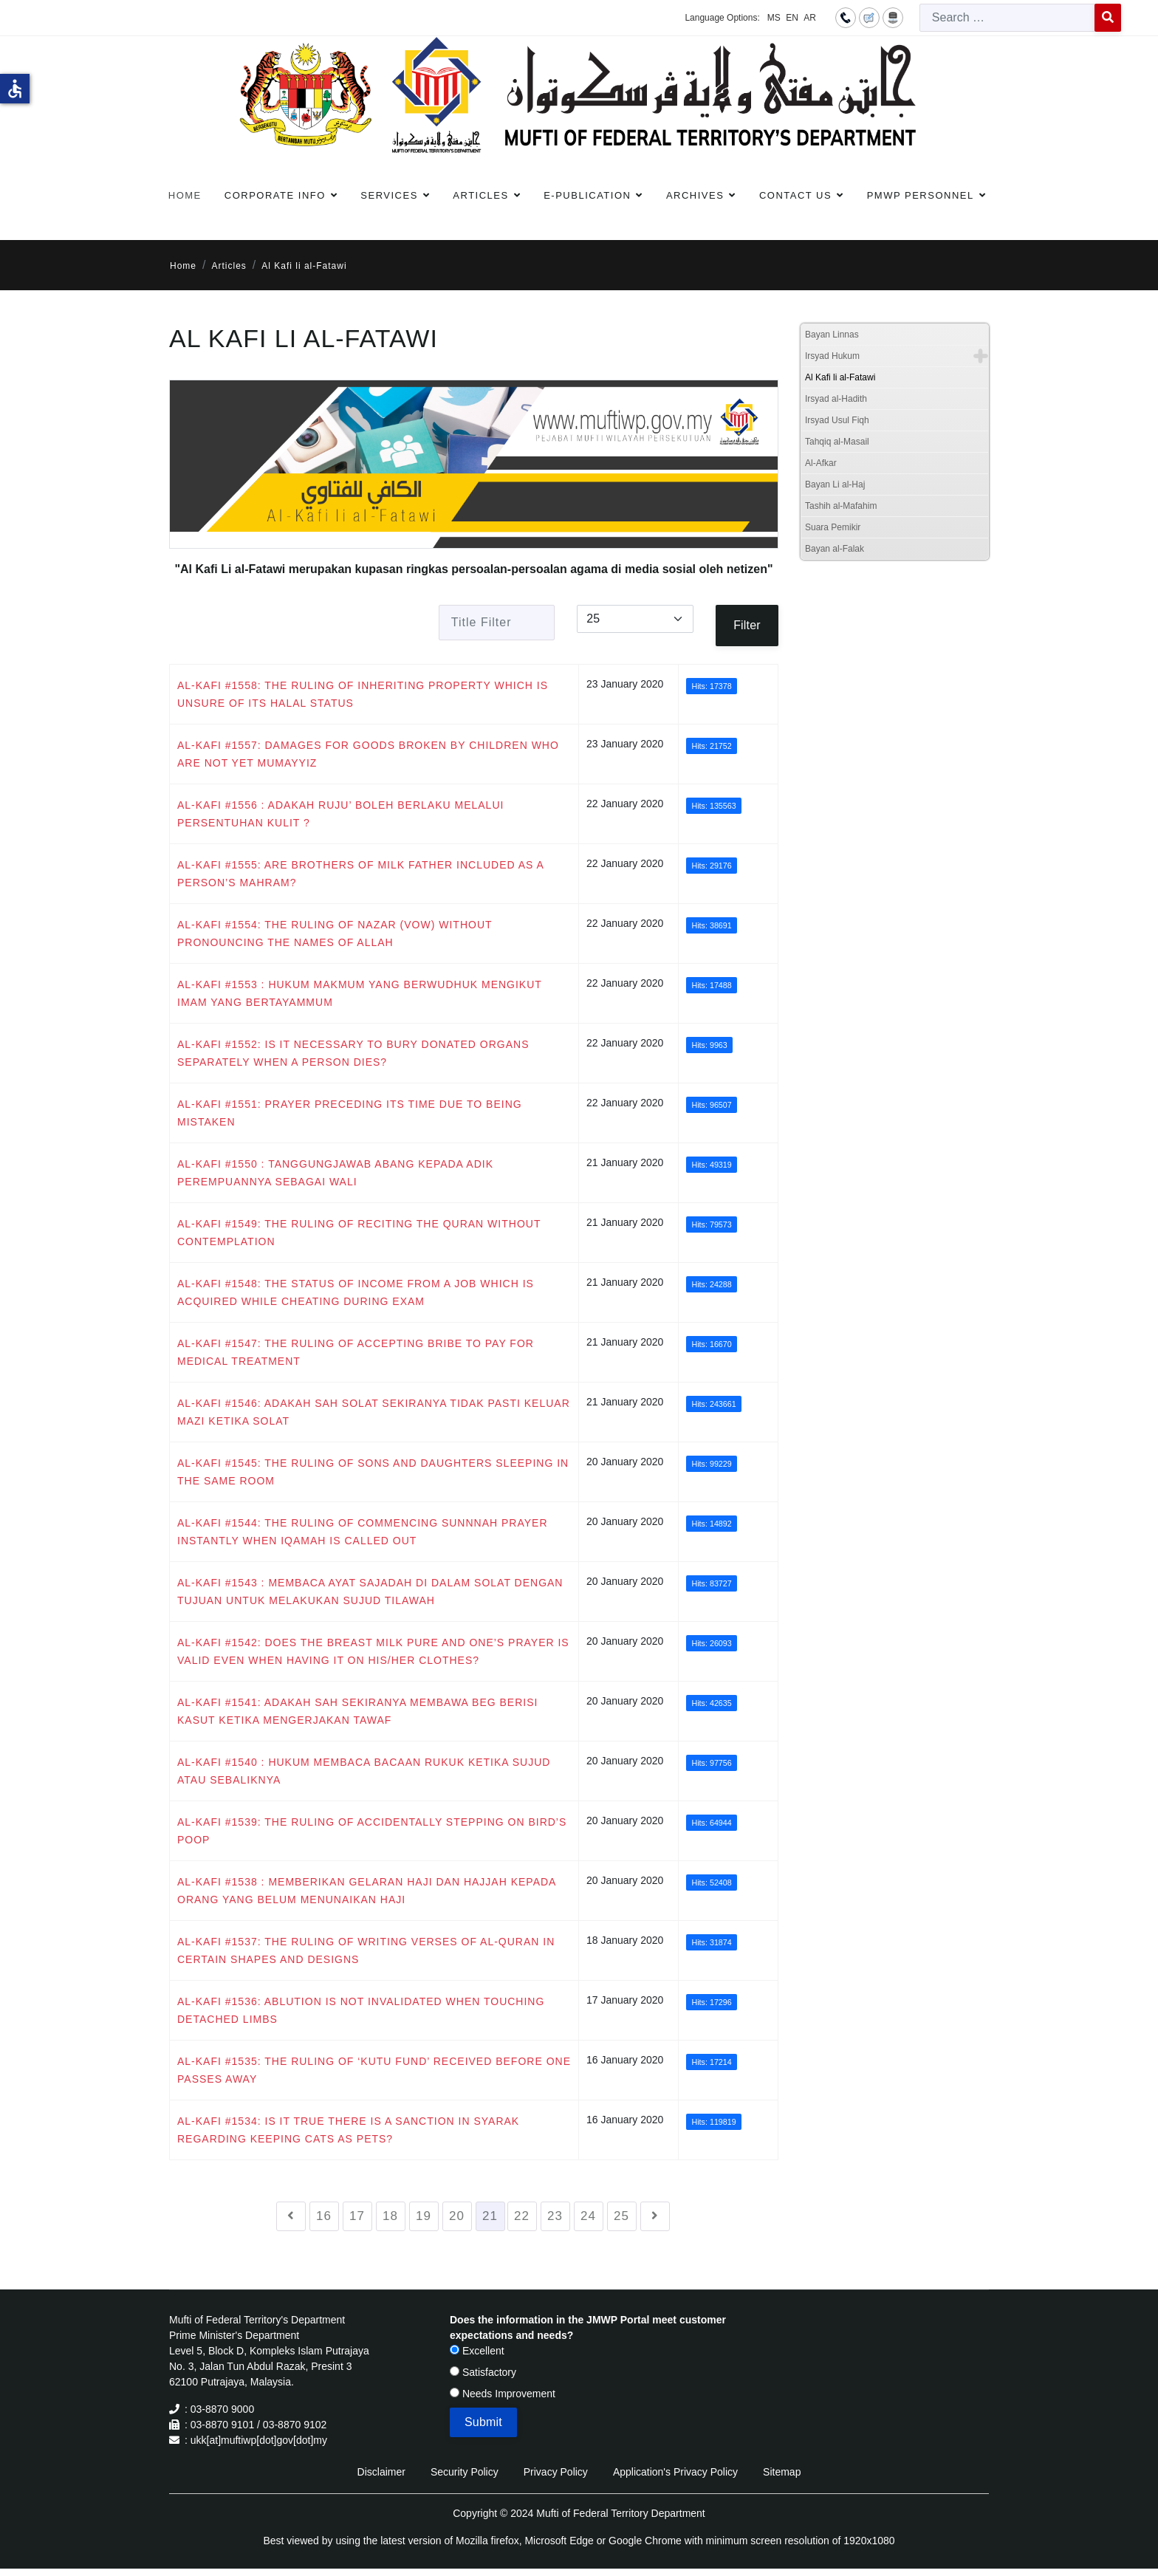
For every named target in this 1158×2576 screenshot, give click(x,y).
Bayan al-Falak (834, 549)
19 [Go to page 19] (423, 2216)
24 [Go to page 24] (588, 2216)
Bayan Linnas (832, 334)
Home (185, 195)
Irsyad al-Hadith (836, 399)
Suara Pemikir (832, 527)
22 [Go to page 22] (522, 2216)
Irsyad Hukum (832, 356)
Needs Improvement (502, 2393)
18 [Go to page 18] (390, 2216)
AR (810, 18)
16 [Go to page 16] (324, 2216)
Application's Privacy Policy (675, 2472)
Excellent (477, 2351)
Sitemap (782, 2472)
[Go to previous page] (291, 2216)
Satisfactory (483, 2372)
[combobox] (1007, 18)
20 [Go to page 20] (457, 2216)
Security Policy (465, 2472)
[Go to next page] (655, 2216)
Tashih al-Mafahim (841, 506)
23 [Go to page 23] (555, 2216)
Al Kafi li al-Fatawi (840, 377)
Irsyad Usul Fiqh (837, 420)
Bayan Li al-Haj (835, 484)
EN (792, 18)
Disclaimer (381, 2472)
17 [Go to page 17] (357, 2216)
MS (774, 18)
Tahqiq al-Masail (837, 441)
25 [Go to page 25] (621, 2216)
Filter (747, 625)
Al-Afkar (821, 463)
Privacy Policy (556, 2472)
